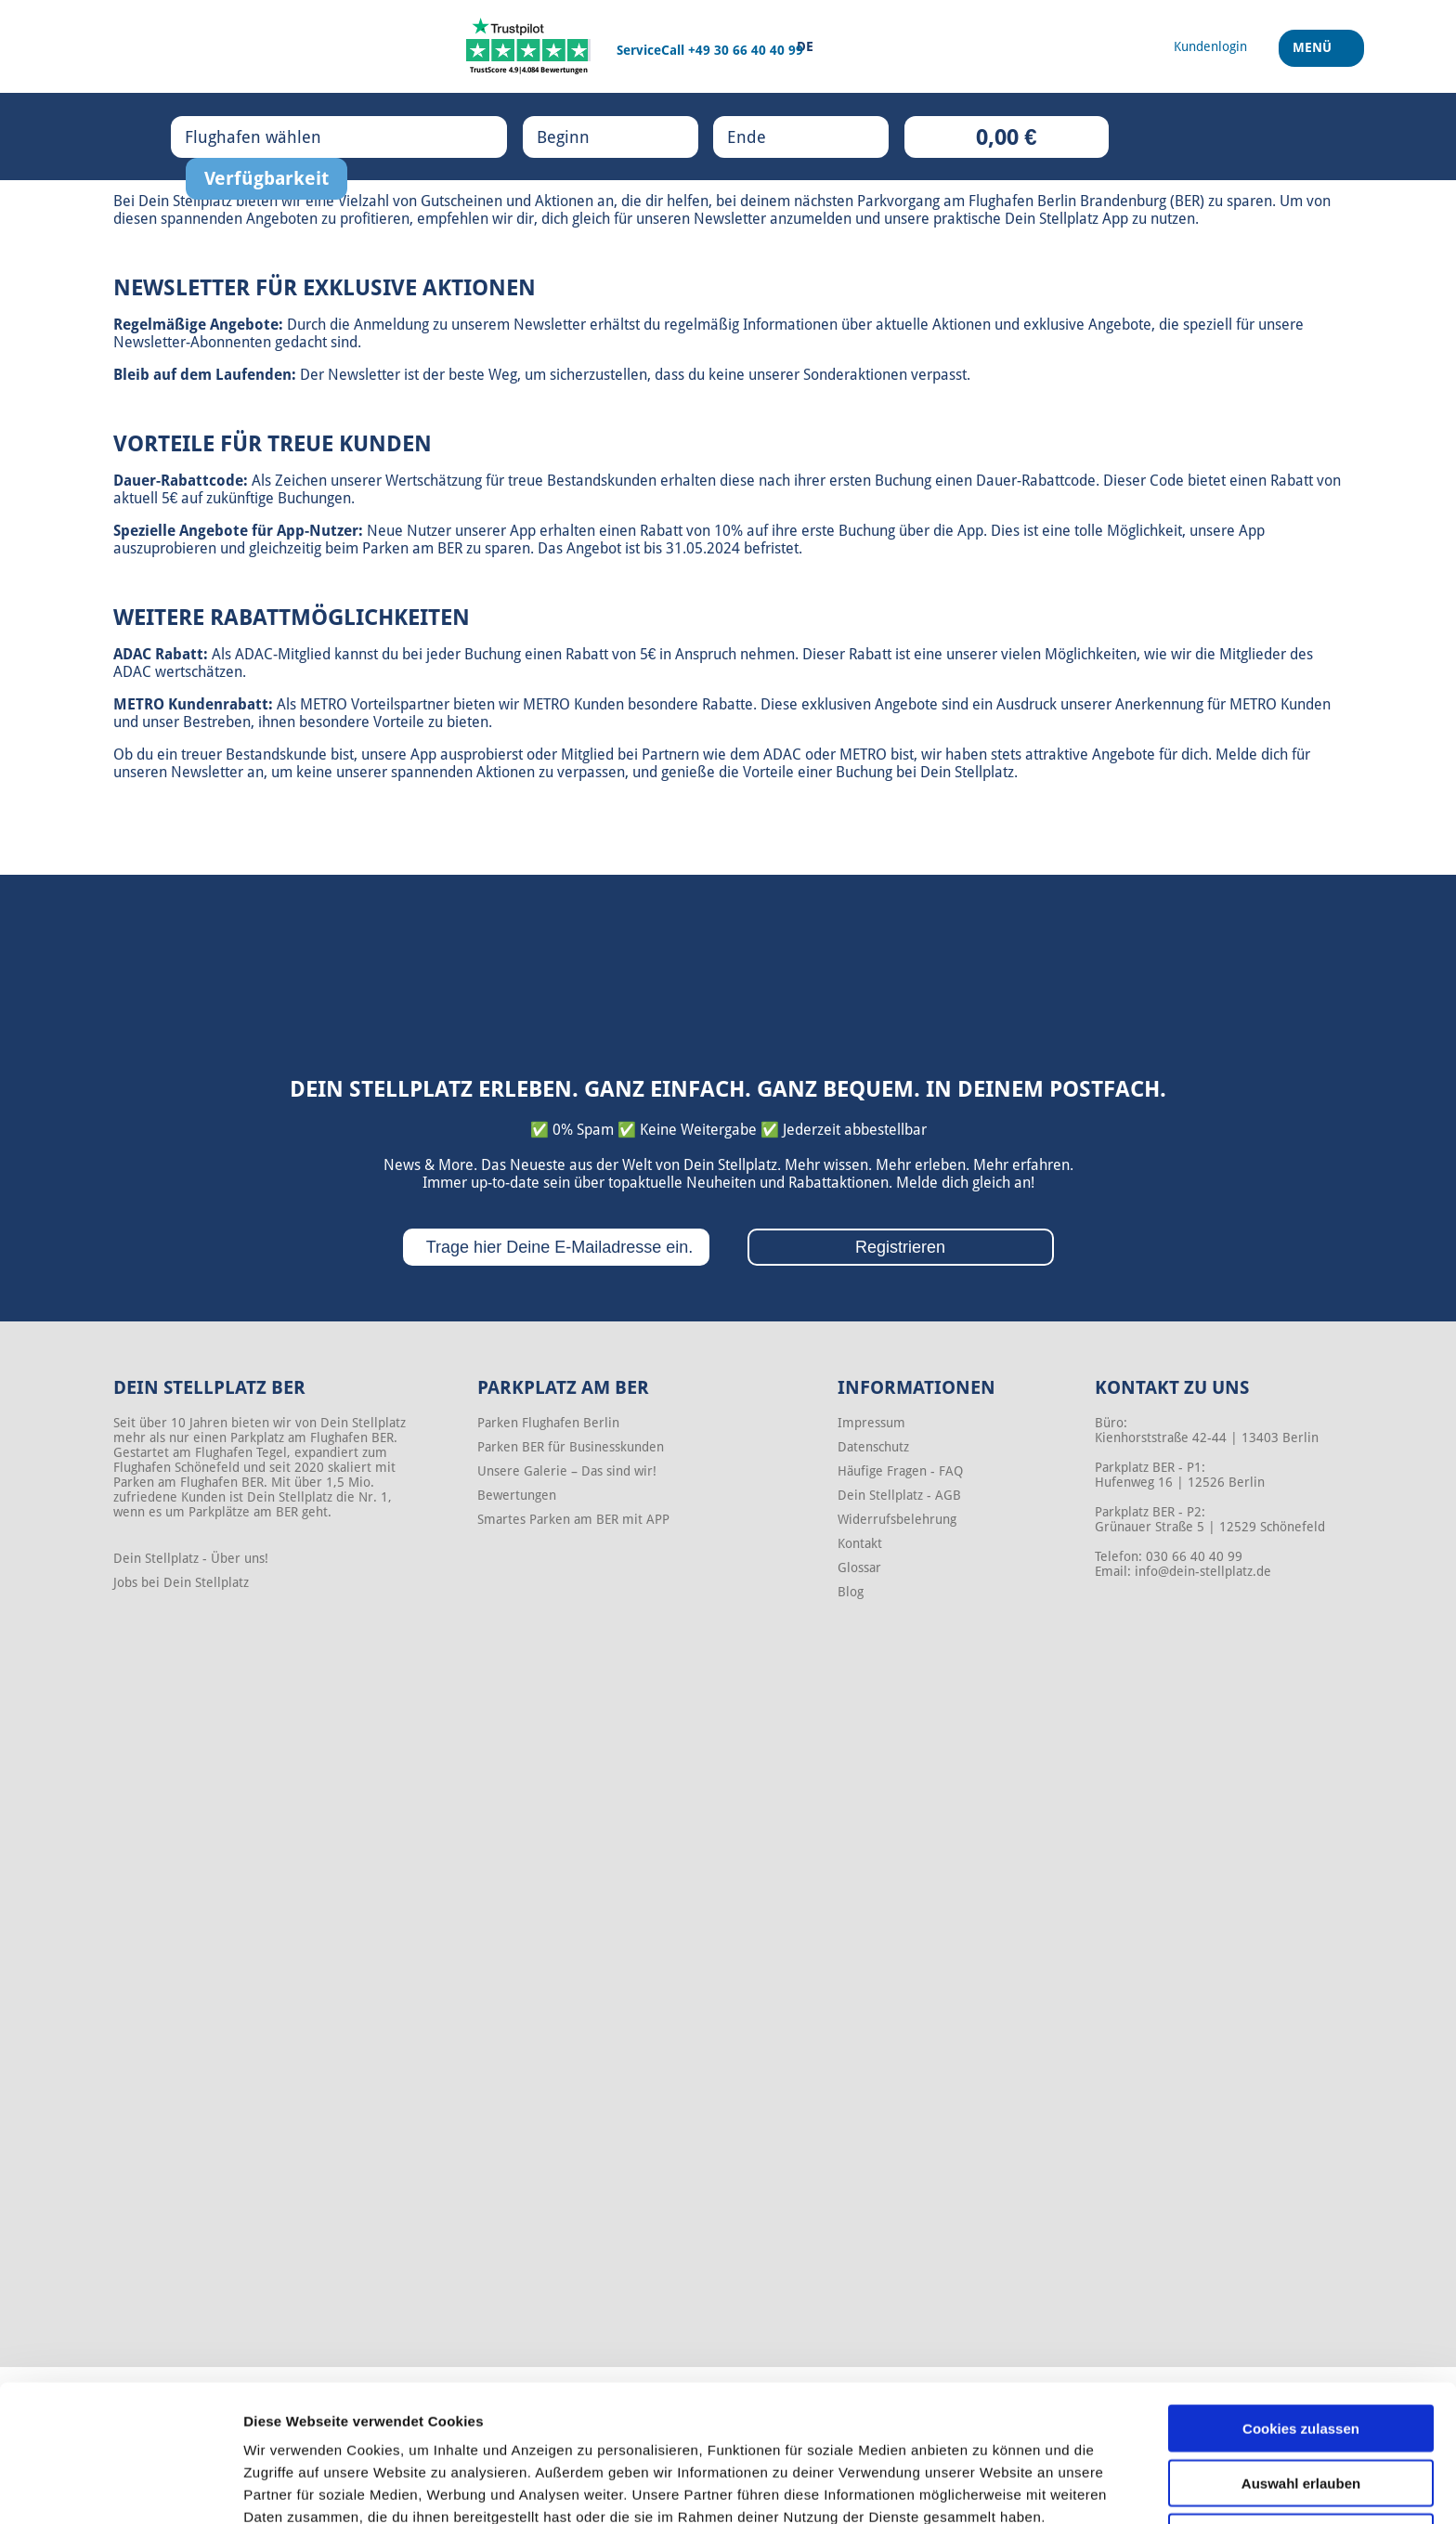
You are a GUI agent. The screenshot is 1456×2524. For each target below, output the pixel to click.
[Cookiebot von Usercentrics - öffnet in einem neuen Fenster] (120, 2488)
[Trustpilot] (529, 46)
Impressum (871, 1422)
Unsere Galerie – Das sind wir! (566, 1471)
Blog (851, 1591)
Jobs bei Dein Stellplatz (181, 1582)
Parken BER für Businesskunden (570, 1446)
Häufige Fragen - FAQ (900, 1471)
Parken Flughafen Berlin (548, 1422)
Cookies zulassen (1300, 2339)
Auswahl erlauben (1301, 2393)
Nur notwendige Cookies (1301, 2447)
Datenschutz (873, 1446)
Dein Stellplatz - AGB (899, 1495)
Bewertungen (516, 1495)
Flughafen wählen (272, 137)
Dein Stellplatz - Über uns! (190, 1558)
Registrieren (900, 1247)
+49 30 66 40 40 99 (745, 50)
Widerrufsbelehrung (897, 1519)
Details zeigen (987, 2487)
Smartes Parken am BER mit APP (573, 1519)
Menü (1314, 55)
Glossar (859, 1567)
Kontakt (860, 1543)
